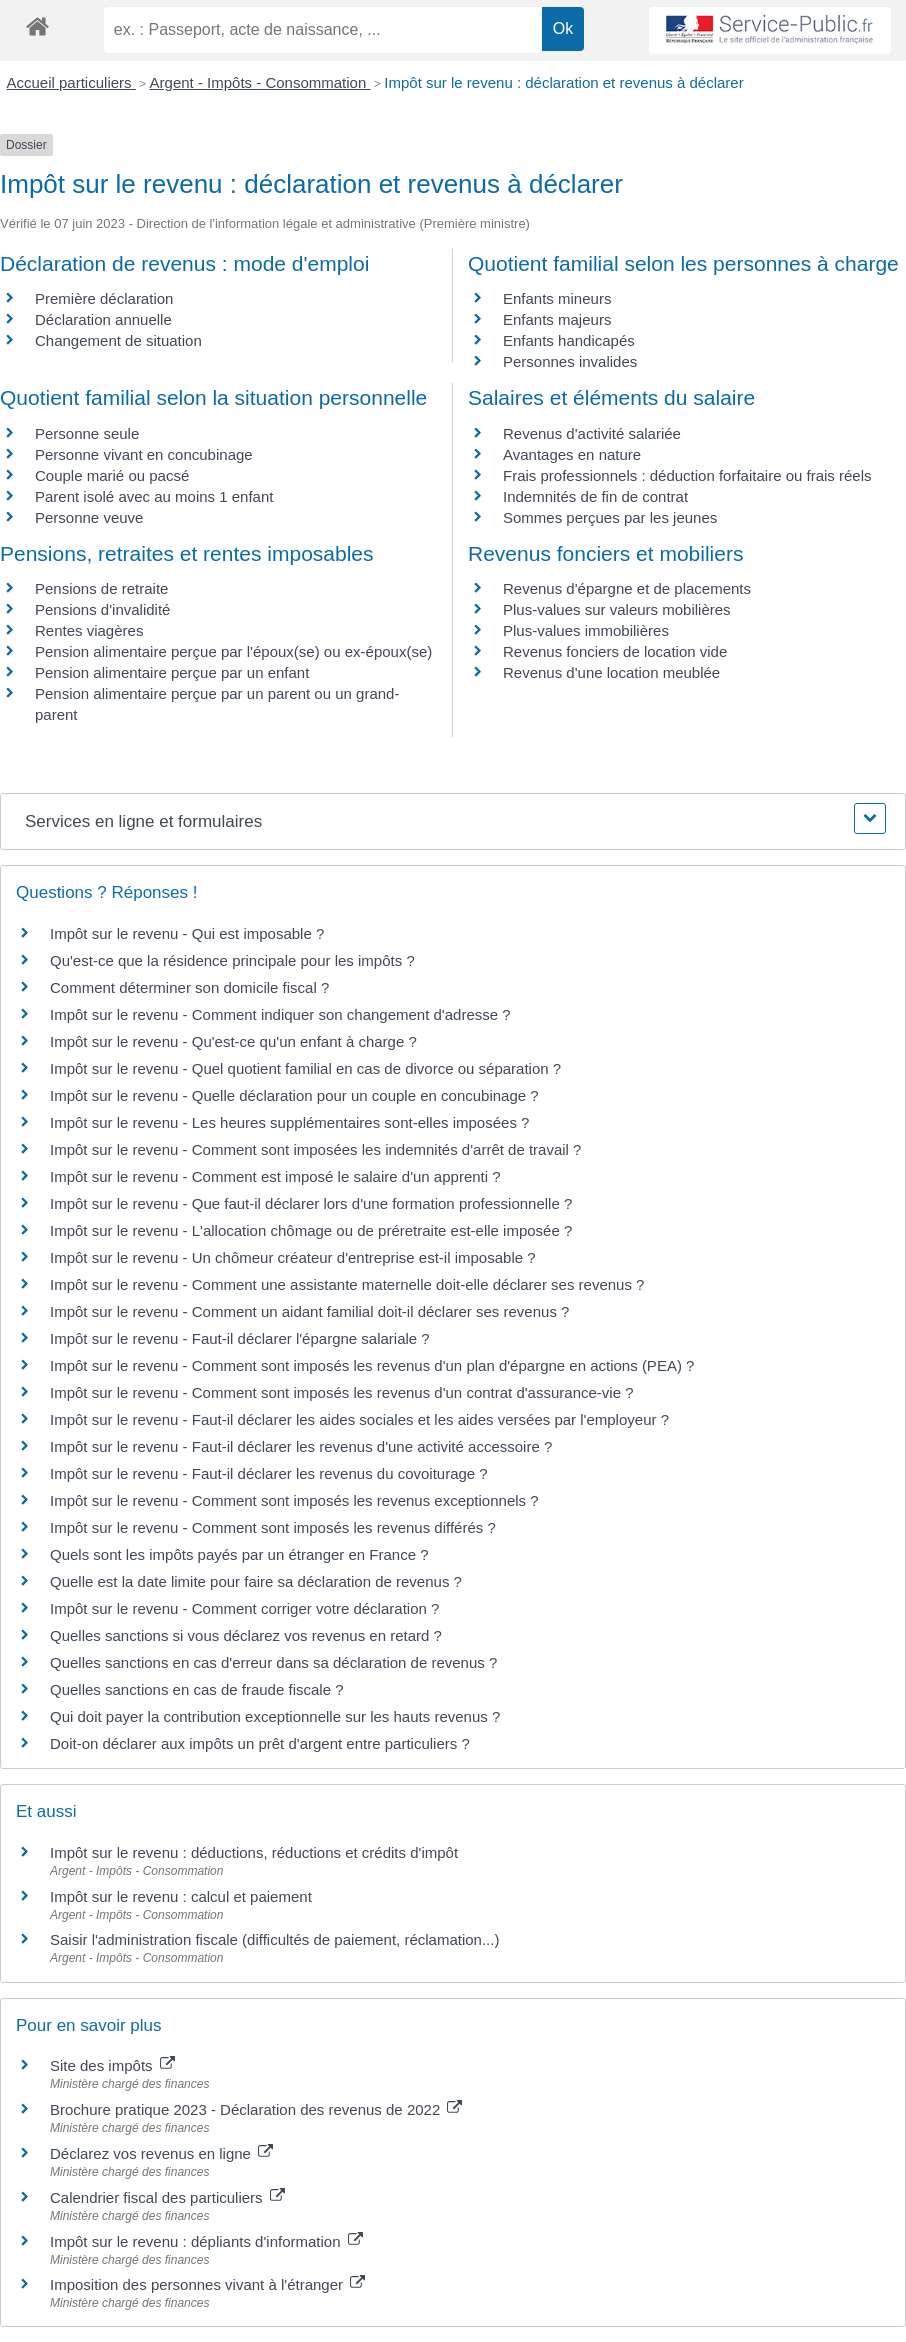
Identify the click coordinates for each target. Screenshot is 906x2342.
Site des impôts (112, 2065)
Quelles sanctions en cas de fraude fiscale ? (197, 1689)
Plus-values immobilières (586, 630)
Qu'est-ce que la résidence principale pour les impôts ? (232, 960)
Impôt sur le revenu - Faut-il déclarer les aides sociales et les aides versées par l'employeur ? (359, 1419)
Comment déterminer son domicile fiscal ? (189, 987)
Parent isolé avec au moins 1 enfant (154, 496)
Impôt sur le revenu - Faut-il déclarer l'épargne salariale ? (240, 1338)
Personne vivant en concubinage (144, 454)
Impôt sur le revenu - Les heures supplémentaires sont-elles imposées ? (289, 1122)
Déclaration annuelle (103, 319)
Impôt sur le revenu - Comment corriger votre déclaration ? (244, 1608)
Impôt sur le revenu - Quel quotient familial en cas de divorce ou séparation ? (305, 1068)
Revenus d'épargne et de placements (627, 588)
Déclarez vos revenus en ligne (161, 2153)
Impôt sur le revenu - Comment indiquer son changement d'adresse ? (280, 1014)
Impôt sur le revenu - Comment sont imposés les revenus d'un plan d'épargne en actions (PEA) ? (372, 1365)
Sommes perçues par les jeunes (610, 517)
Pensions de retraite (101, 588)
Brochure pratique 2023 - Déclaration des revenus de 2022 (256, 2109)
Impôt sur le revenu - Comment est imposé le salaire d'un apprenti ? (275, 1176)
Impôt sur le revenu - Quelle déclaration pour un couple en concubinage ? (294, 1095)
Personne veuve (89, 517)
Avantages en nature (572, 454)
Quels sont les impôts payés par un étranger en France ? (239, 1554)
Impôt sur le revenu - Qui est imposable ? (187, 933)
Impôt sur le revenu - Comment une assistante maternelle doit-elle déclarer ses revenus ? (347, 1284)
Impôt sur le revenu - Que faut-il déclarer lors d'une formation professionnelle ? (311, 1203)
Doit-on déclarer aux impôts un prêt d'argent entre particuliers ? (260, 1743)
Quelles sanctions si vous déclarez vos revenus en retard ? (246, 1635)
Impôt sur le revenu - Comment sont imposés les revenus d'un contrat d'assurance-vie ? (342, 1392)
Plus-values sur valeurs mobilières (617, 609)
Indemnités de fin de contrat (595, 496)
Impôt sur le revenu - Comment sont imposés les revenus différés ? (273, 1527)
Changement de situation (118, 340)
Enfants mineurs (557, 298)
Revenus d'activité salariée (592, 433)
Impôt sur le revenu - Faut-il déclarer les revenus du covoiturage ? (269, 1473)
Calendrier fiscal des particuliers (167, 2197)
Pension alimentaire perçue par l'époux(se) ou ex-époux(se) (233, 651)
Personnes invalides (570, 361)
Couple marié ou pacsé (112, 475)
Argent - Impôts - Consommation (260, 82)
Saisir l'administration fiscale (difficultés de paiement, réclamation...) (274, 1939)
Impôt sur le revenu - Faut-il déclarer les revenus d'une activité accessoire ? (301, 1446)
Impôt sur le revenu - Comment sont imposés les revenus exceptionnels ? (294, 1500)
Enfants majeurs (557, 319)
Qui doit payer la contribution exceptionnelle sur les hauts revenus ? (277, 1716)
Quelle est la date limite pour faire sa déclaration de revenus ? (256, 1581)
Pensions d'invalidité (102, 609)
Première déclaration (104, 298)
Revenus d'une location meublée (611, 672)
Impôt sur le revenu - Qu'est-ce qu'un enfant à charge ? (233, 1041)
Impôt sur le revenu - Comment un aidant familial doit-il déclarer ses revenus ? (309, 1311)
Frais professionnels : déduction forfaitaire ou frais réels (687, 475)
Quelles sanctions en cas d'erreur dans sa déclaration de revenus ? (273, 1662)
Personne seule (87, 433)
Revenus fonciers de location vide (615, 651)
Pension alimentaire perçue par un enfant (172, 672)
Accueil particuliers (71, 82)
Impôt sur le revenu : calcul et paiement (181, 1896)
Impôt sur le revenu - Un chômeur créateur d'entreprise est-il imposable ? (293, 1257)
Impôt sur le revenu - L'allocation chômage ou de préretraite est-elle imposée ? (311, 1230)
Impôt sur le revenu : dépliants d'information (206, 2241)
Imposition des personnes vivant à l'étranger (207, 2284)
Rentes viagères (89, 630)
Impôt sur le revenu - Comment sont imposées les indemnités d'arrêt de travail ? (315, 1149)
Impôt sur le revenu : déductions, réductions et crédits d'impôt (254, 1852)
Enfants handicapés (569, 340)
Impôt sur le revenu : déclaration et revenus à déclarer (563, 82)
